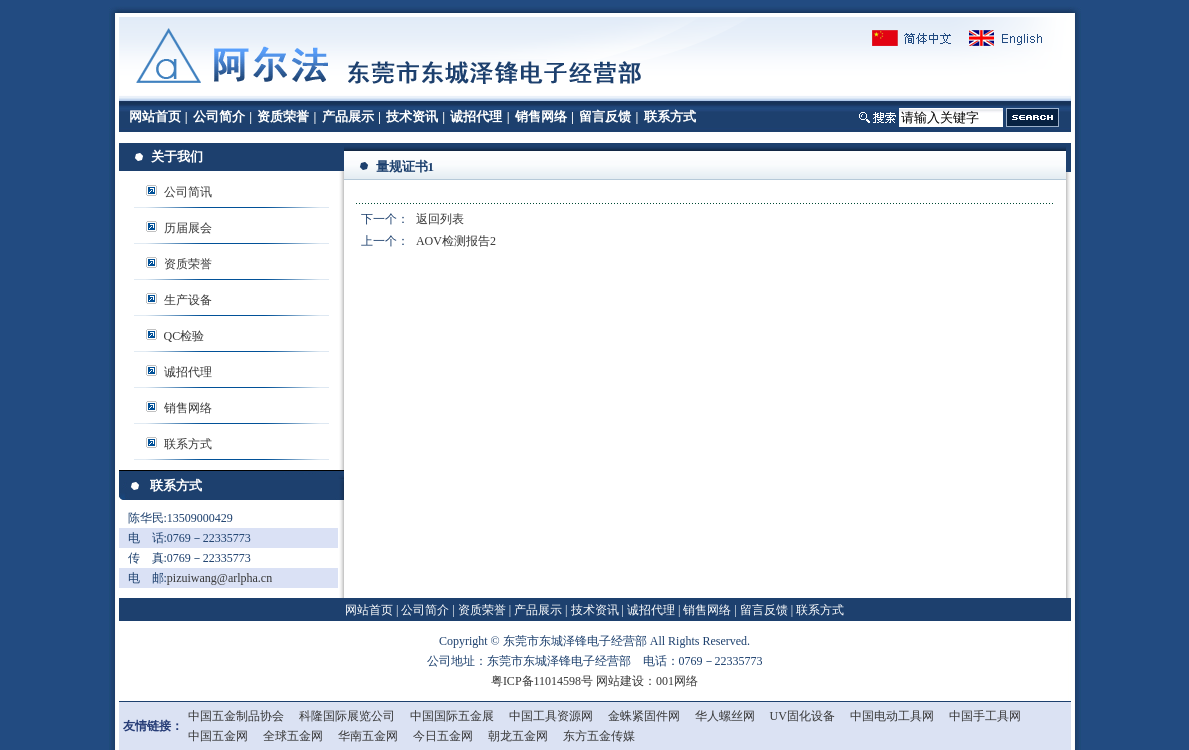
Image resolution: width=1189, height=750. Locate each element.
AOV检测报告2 (456, 241)
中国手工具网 (985, 716)
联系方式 (670, 116)
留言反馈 (605, 116)
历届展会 (188, 228)
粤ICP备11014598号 (542, 681)
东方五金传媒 (599, 736)
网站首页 (155, 116)
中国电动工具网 (892, 716)
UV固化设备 (802, 716)
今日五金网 (443, 736)
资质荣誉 (283, 116)
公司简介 (219, 116)
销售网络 (541, 116)
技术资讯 (412, 116)
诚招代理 (476, 116)
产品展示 (348, 116)
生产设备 (188, 300)
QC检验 (184, 336)
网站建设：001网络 (647, 681)
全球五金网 (293, 736)
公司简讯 (188, 192)
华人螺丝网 (725, 716)
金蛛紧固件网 (644, 716)
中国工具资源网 (551, 716)
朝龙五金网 (518, 736)
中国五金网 (218, 736)
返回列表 (440, 219)
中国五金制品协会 (236, 716)
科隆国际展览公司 (347, 716)
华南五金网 (368, 736)
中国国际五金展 (452, 716)
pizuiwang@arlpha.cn (219, 578)
